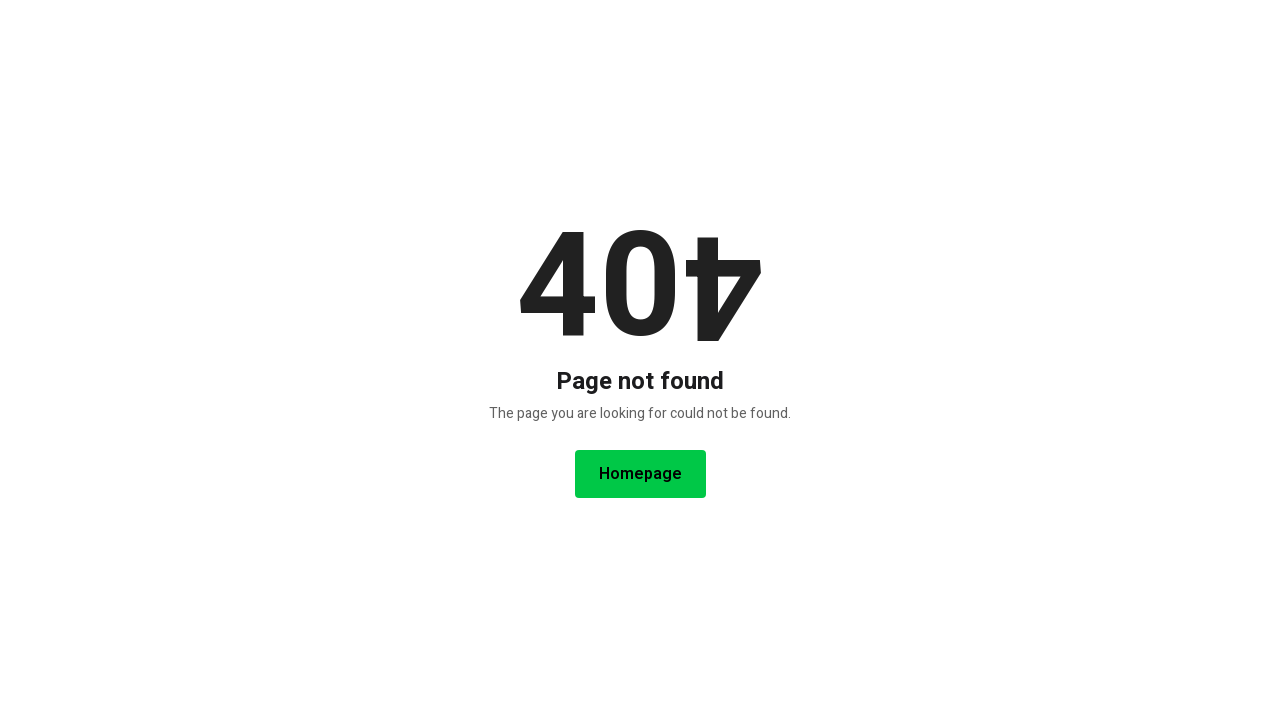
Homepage (640, 474)
